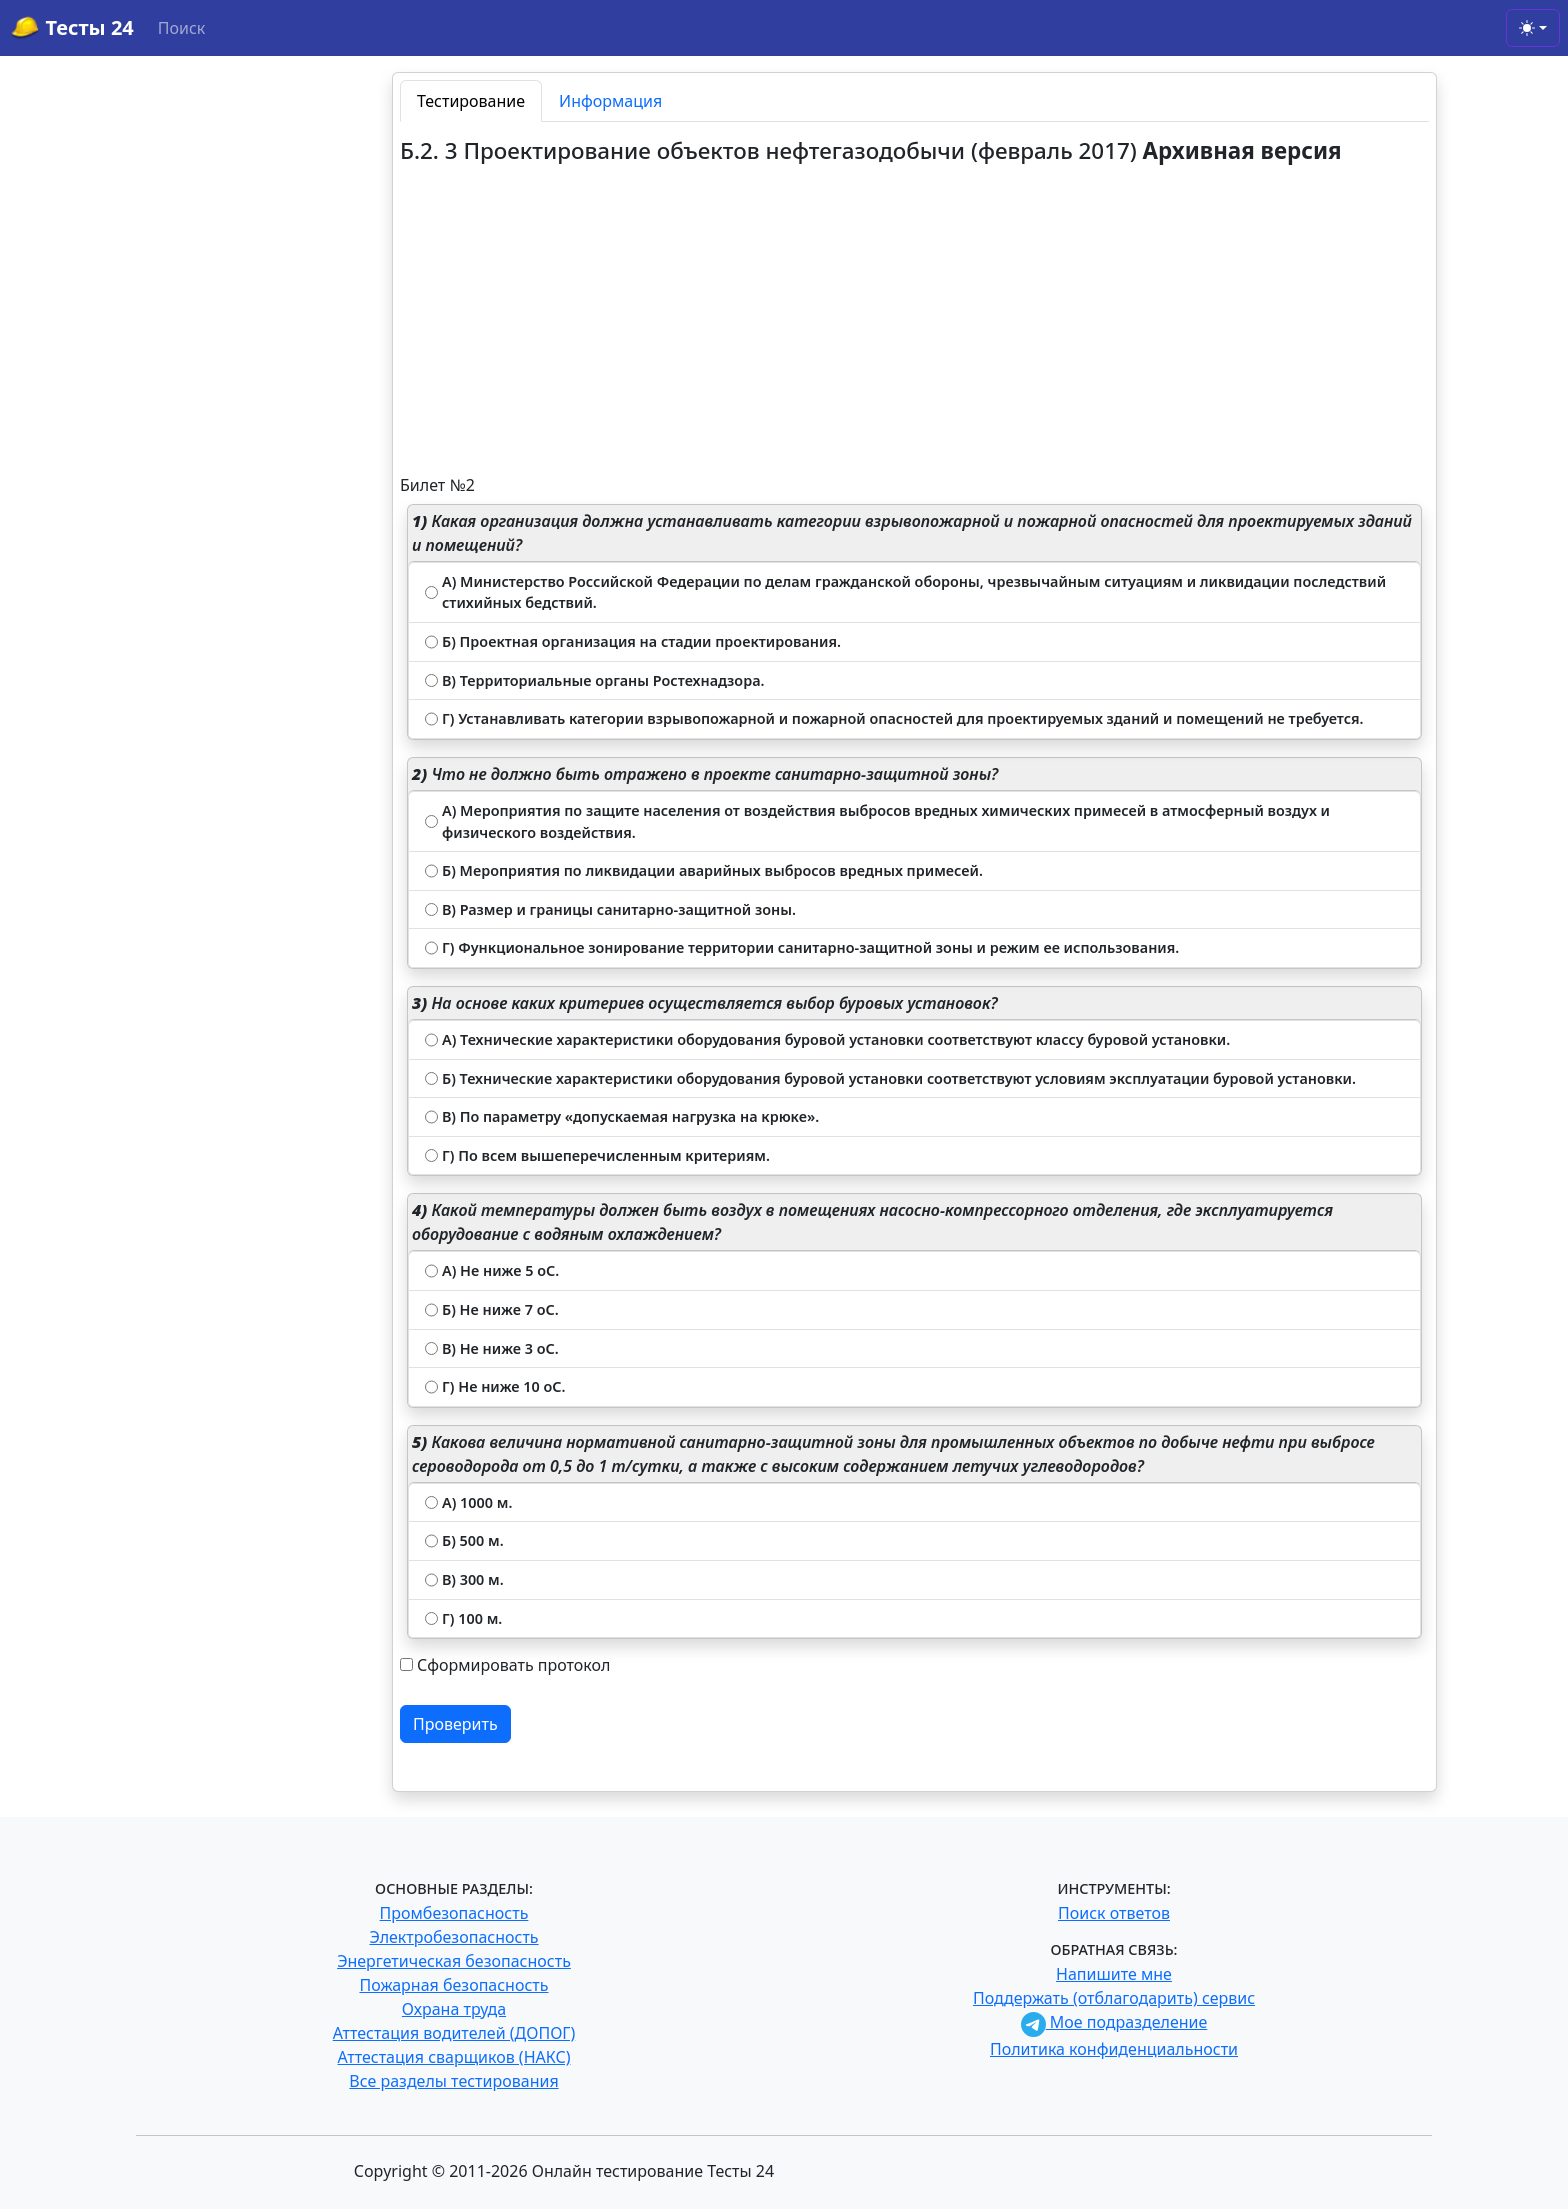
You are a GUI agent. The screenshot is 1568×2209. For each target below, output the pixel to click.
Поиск (182, 28)
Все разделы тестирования (453, 2081)
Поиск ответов (1114, 1913)
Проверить (455, 1724)
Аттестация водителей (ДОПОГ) (454, 2033)
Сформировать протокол (513, 1665)
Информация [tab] (610, 101)
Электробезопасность (453, 1937)
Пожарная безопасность (453, 1985)
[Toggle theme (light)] (1533, 28)
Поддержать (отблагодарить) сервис (1114, 1998)
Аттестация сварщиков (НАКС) (454, 2057)
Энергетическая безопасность (454, 1961)
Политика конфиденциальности (1114, 2049)
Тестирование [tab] (471, 101)
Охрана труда (454, 2009)
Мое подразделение (1114, 2022)
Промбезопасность (454, 1913)
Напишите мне (1114, 1974)
